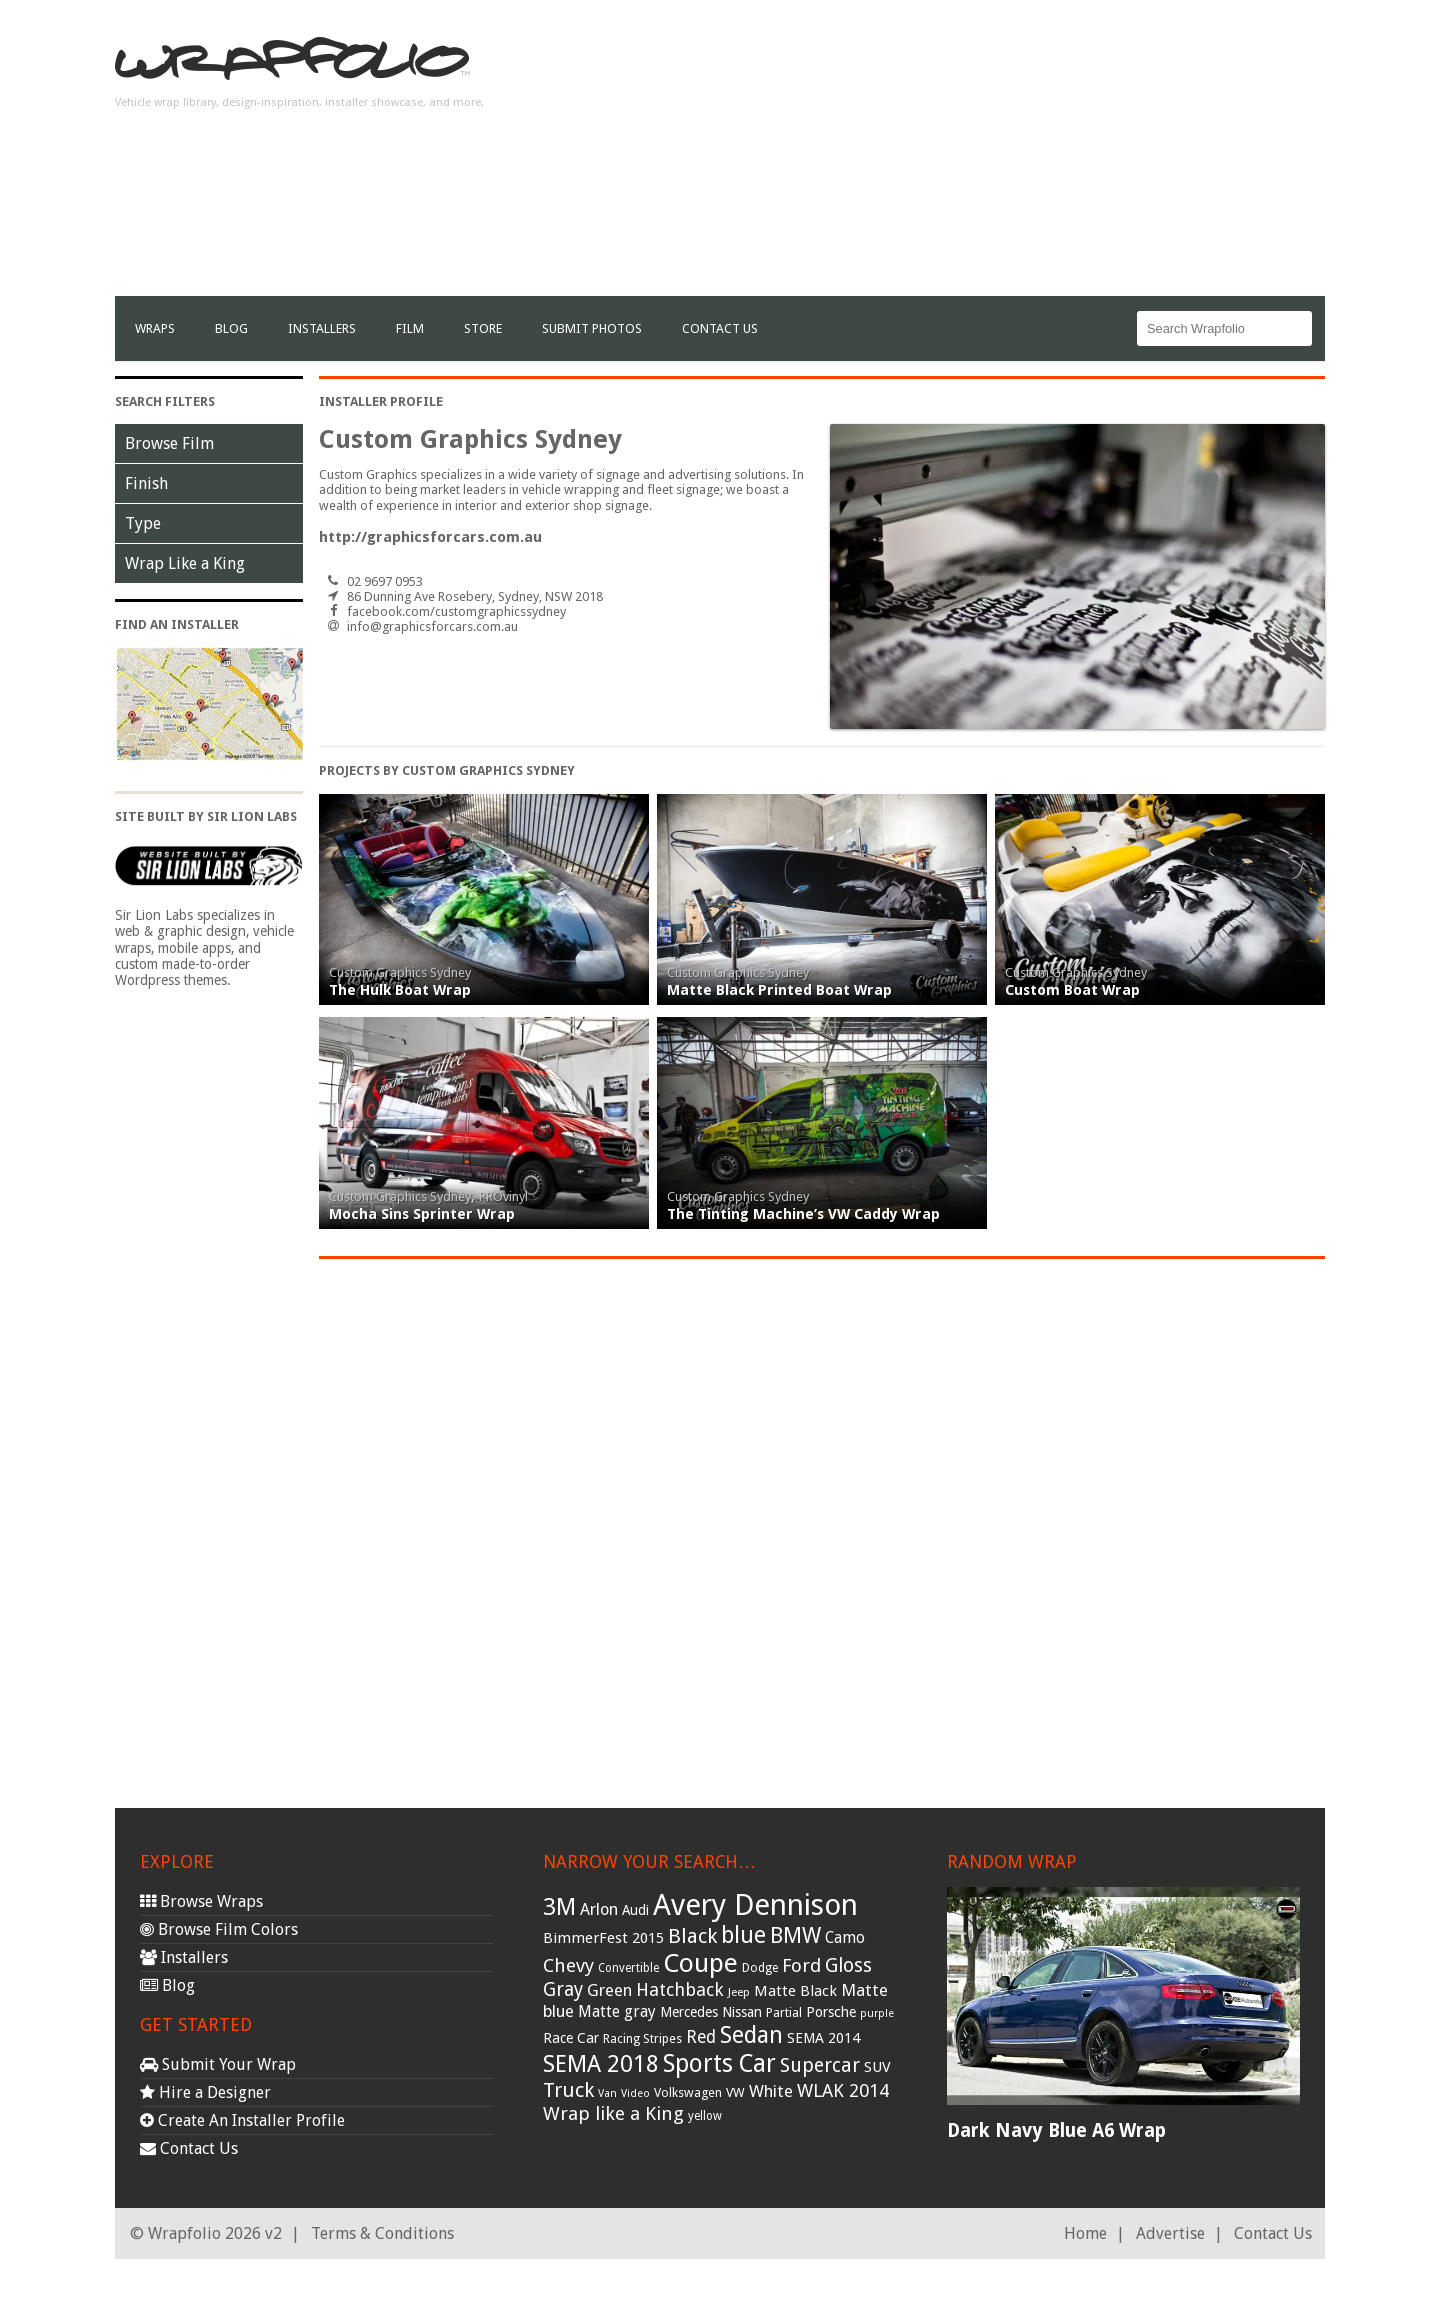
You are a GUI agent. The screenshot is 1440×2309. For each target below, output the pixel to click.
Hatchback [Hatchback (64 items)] (680, 1989)
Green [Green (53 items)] (609, 1990)
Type (143, 523)
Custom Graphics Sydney (400, 972)
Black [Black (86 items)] (692, 1936)
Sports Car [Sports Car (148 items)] (719, 2063)
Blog (231, 328)
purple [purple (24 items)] (877, 2013)
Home (1085, 2233)
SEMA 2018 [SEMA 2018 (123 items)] (601, 2064)
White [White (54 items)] (771, 2091)
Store (483, 328)
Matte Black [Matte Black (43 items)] (795, 1991)
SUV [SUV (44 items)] (877, 2067)
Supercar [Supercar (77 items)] (820, 2065)
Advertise (1170, 2233)
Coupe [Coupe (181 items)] (700, 1963)
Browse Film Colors (219, 1929)
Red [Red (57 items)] (701, 2037)
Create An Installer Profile (242, 2120)
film (410, 328)
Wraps (155, 328)
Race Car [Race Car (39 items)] (571, 2038)
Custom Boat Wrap (1072, 990)
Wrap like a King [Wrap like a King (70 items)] (613, 2113)
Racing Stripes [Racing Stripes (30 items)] (642, 2039)
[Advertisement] (961, 156)
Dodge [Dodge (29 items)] (760, 1968)
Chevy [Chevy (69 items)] (568, 1965)
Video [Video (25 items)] (635, 2093)
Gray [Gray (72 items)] (563, 1989)
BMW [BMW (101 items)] (795, 1935)
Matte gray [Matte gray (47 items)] (617, 2011)
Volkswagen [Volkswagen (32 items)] (688, 2092)
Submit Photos (592, 328)
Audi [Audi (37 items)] (635, 1910)
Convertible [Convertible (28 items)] (628, 1968)
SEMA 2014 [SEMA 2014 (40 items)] (823, 2038)
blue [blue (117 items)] (743, 1935)
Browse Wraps (201, 1901)
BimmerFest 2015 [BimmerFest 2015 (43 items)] (603, 1938)
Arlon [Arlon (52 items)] (599, 1909)
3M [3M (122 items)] (559, 1907)
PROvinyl (503, 1196)
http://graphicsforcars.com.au (430, 537)
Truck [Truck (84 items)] (568, 2090)
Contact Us (720, 328)
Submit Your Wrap (218, 2064)
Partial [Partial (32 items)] (784, 2012)
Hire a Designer (205, 2092)
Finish (146, 483)
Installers (322, 328)
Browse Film (169, 443)
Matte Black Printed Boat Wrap (779, 990)
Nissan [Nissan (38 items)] (742, 2012)
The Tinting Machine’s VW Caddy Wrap (803, 1214)
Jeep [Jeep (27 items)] (739, 1992)
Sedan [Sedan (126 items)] (751, 2035)
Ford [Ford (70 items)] (801, 1965)
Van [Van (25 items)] (607, 2093)
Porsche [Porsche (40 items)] (831, 2012)
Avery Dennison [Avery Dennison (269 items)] (755, 1905)
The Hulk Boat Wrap (400, 990)
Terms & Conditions (382, 2233)
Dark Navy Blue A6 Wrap (1056, 2130)
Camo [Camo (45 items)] (845, 1938)
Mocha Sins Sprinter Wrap (422, 1214)
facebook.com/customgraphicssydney (456, 611)
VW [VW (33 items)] (735, 2092)
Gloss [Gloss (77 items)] (848, 1965)
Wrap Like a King (185, 563)
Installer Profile (381, 401)
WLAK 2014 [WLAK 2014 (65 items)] (843, 2090)
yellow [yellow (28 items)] (705, 2116)
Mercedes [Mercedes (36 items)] (689, 2012)
